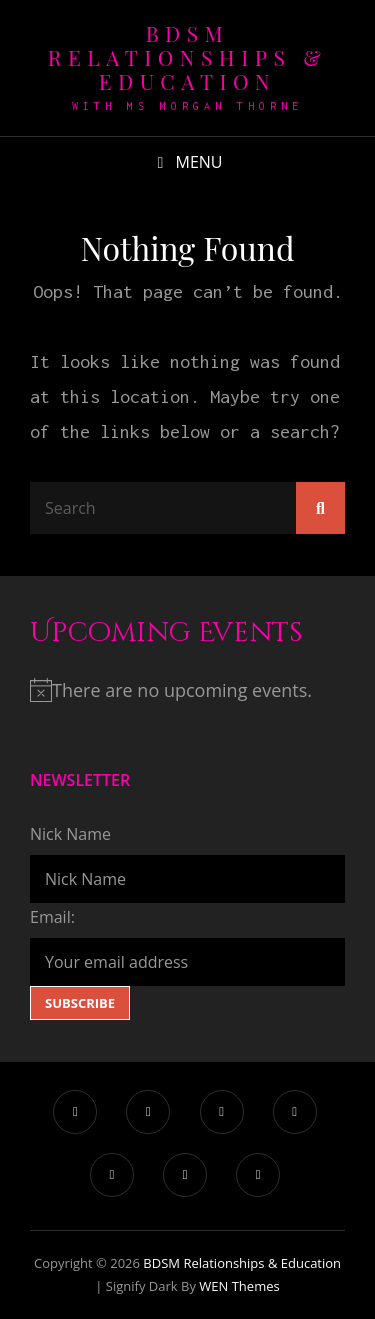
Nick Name (70, 834)
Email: (52, 917)
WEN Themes (239, 1286)
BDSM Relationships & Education (187, 57)
